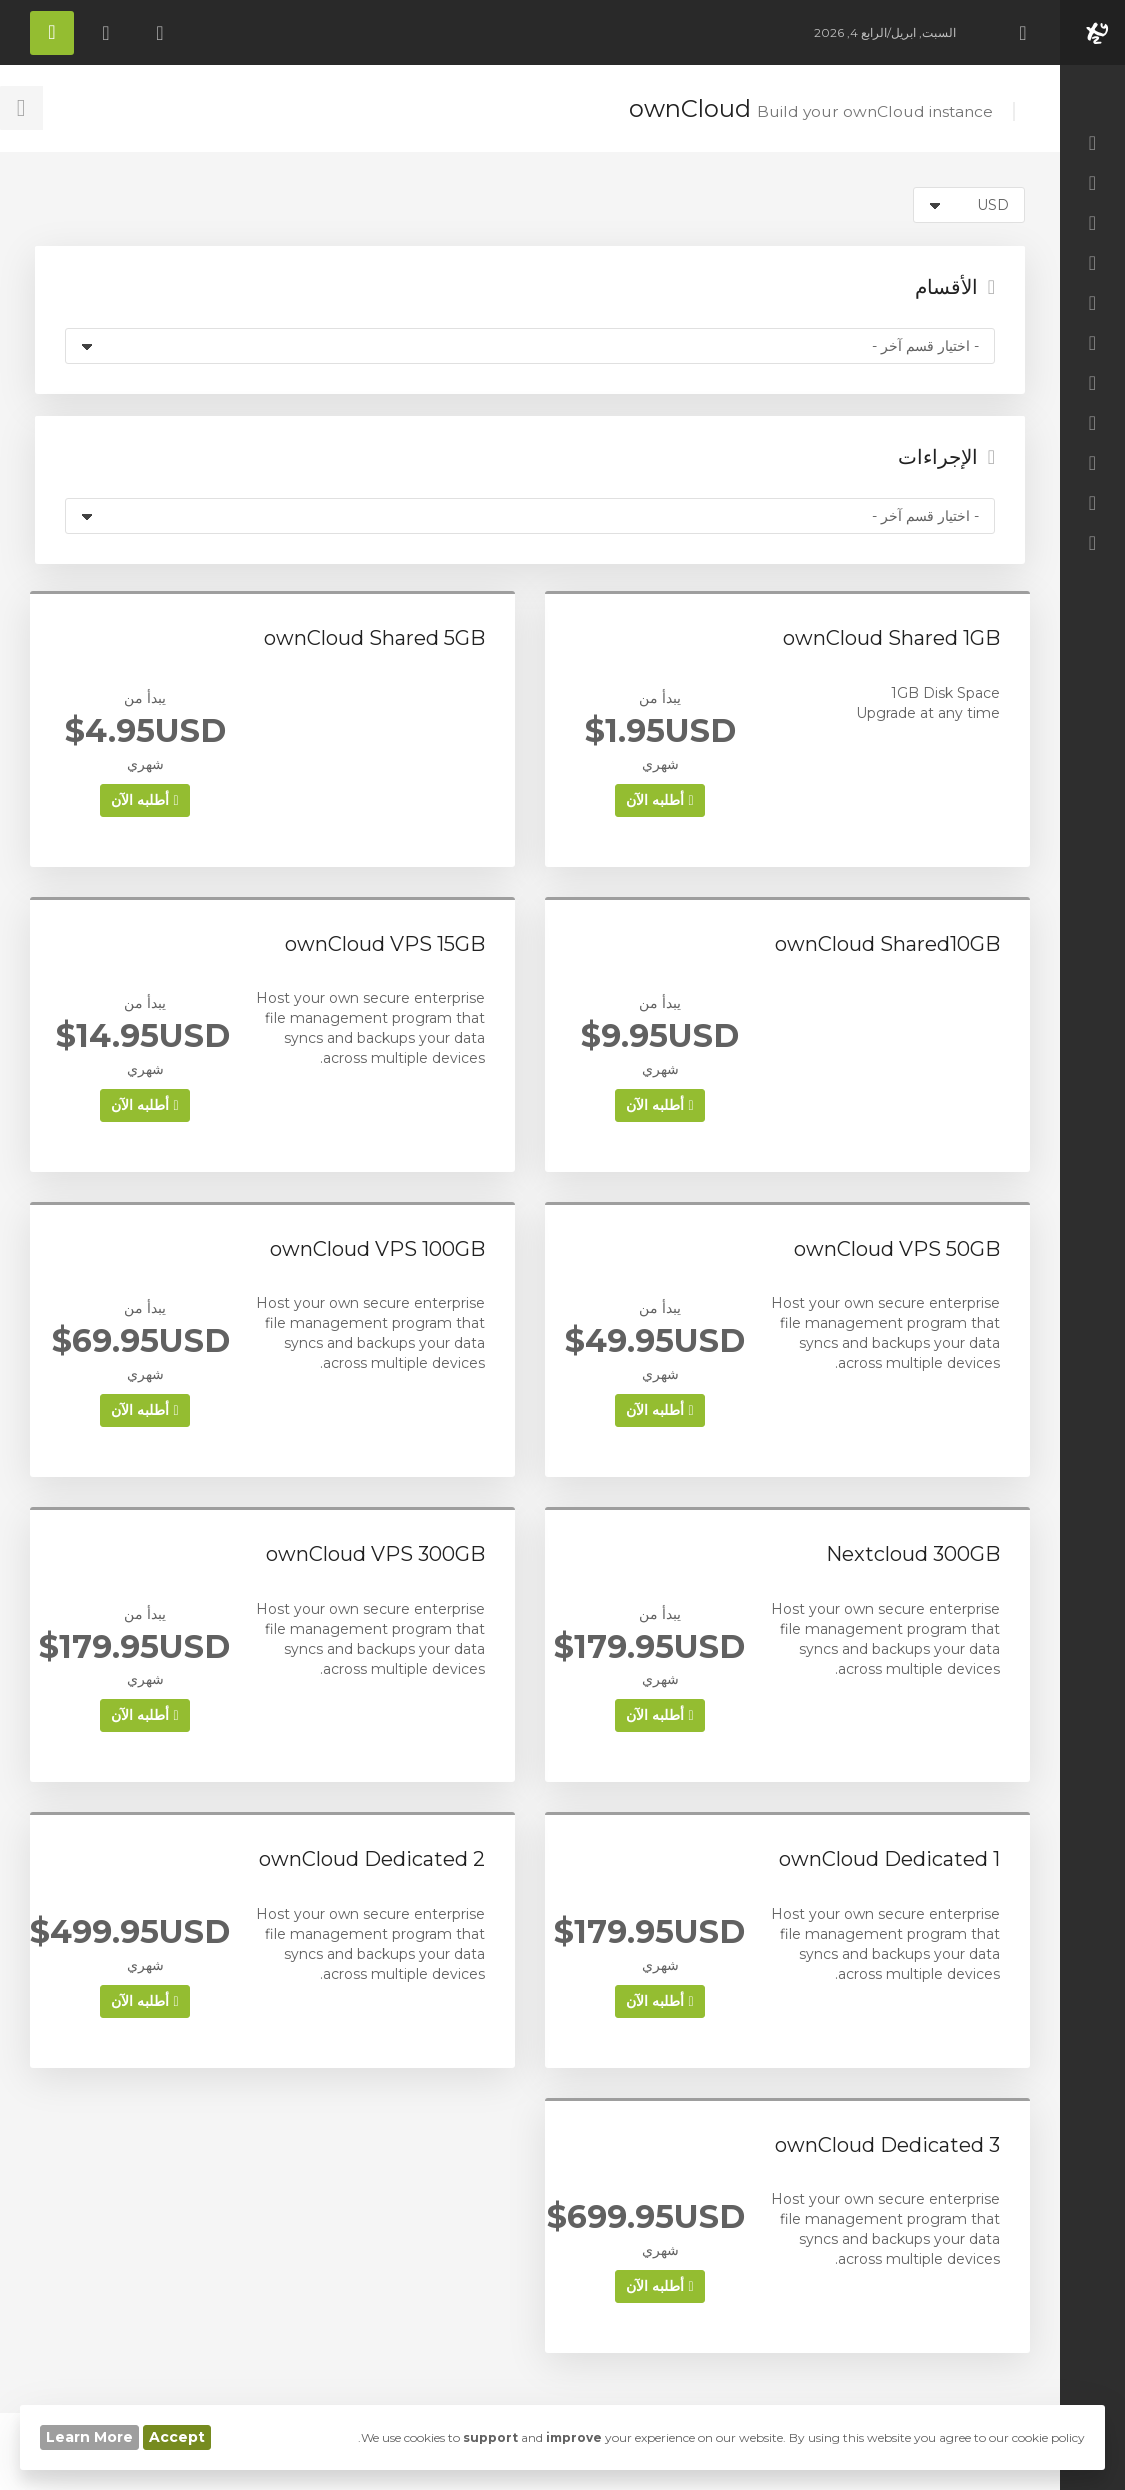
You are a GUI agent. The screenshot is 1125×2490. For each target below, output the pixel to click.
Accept (177, 2437)
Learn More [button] (89, 2437)
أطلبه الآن (659, 800)
